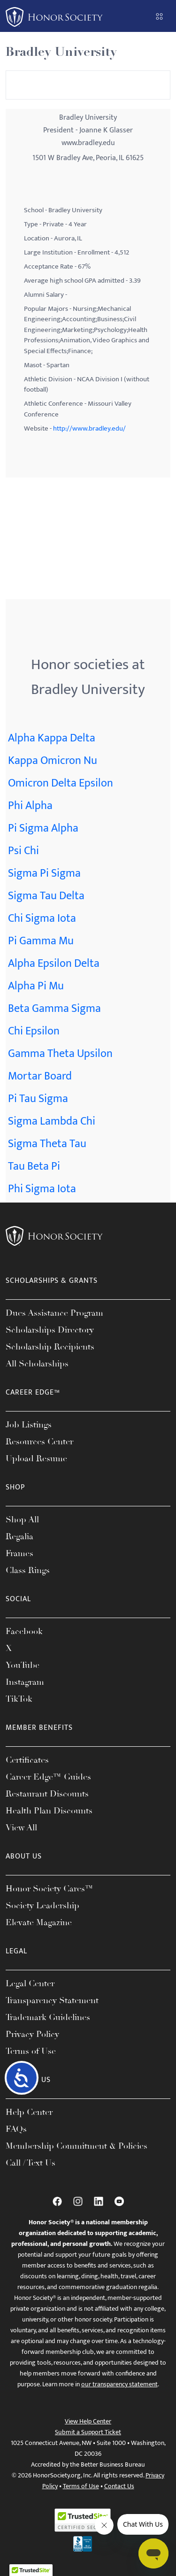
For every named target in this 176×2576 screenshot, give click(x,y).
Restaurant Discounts (47, 1794)
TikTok (19, 1699)
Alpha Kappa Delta (51, 738)
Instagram (25, 1682)
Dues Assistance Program (54, 1313)
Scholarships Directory (50, 1330)
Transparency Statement (52, 2000)
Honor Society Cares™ (49, 1888)
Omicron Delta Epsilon (60, 783)
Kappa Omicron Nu (52, 760)
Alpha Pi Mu (36, 986)
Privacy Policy (32, 2034)
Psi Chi (23, 850)
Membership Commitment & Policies (76, 2146)
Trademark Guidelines (48, 2017)
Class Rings (28, 1570)
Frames (19, 1553)
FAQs (16, 2129)
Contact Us (119, 2486)
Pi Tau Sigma (38, 1098)
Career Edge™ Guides (48, 1777)
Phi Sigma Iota (42, 1189)
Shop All (22, 1519)
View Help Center (88, 2421)
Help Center (29, 2112)
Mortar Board (40, 1076)
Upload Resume (36, 1458)
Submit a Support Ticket (88, 2432)
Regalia (19, 1536)
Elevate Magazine (39, 1922)
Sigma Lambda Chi (51, 1121)
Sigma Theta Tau (47, 1143)
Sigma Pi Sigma (44, 873)
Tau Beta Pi (34, 1166)
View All (21, 1827)
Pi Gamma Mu (41, 941)
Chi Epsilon (34, 1031)
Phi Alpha (30, 805)
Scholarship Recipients (50, 1347)
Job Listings (29, 1424)
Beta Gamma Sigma (54, 1008)
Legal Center (30, 1983)
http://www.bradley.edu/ (89, 428)
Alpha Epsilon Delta (53, 963)
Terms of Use (31, 2051)
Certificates (27, 1760)
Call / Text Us (30, 2163)
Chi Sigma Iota (42, 918)
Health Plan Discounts (49, 1810)
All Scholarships (37, 1363)
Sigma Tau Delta (46, 896)
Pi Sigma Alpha (43, 828)
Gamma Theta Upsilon (60, 1053)
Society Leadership (42, 1905)
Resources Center (39, 1441)
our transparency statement (119, 2384)
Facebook (24, 1631)
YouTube (22, 1665)
